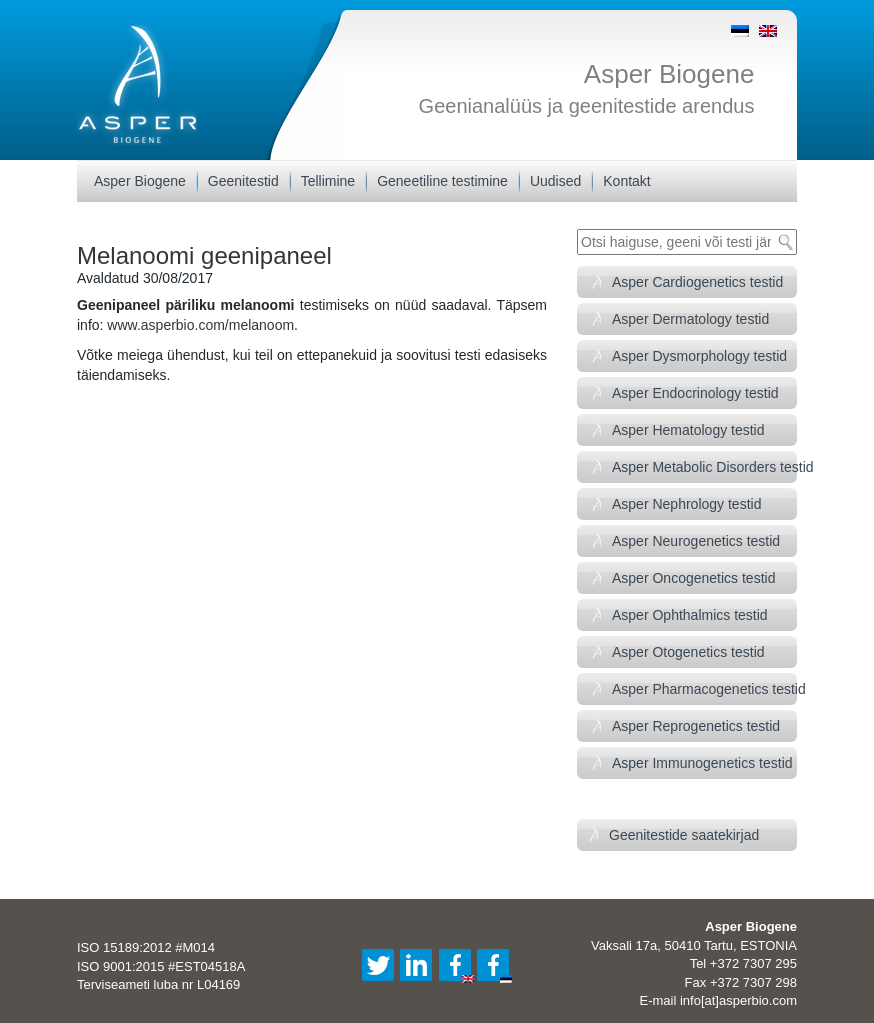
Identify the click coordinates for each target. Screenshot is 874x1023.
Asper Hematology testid (688, 430)
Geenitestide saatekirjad (684, 835)
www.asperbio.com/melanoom (200, 325)
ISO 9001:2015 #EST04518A (161, 966)
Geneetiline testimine (442, 181)
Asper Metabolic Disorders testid (704, 467)
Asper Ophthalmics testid (690, 615)
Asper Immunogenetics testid (702, 763)
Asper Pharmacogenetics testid (704, 689)
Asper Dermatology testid (690, 319)
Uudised (555, 181)
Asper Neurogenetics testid (696, 541)
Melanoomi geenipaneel (204, 255)
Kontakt (626, 181)
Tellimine (328, 181)
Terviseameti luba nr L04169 (158, 984)
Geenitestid (243, 181)
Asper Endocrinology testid (695, 393)
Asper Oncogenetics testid (693, 578)
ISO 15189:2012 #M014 (146, 947)
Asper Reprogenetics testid (696, 726)
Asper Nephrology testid (686, 504)
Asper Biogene (669, 74)
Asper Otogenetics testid (688, 652)
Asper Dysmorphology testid (699, 356)
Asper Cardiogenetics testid (697, 282)
